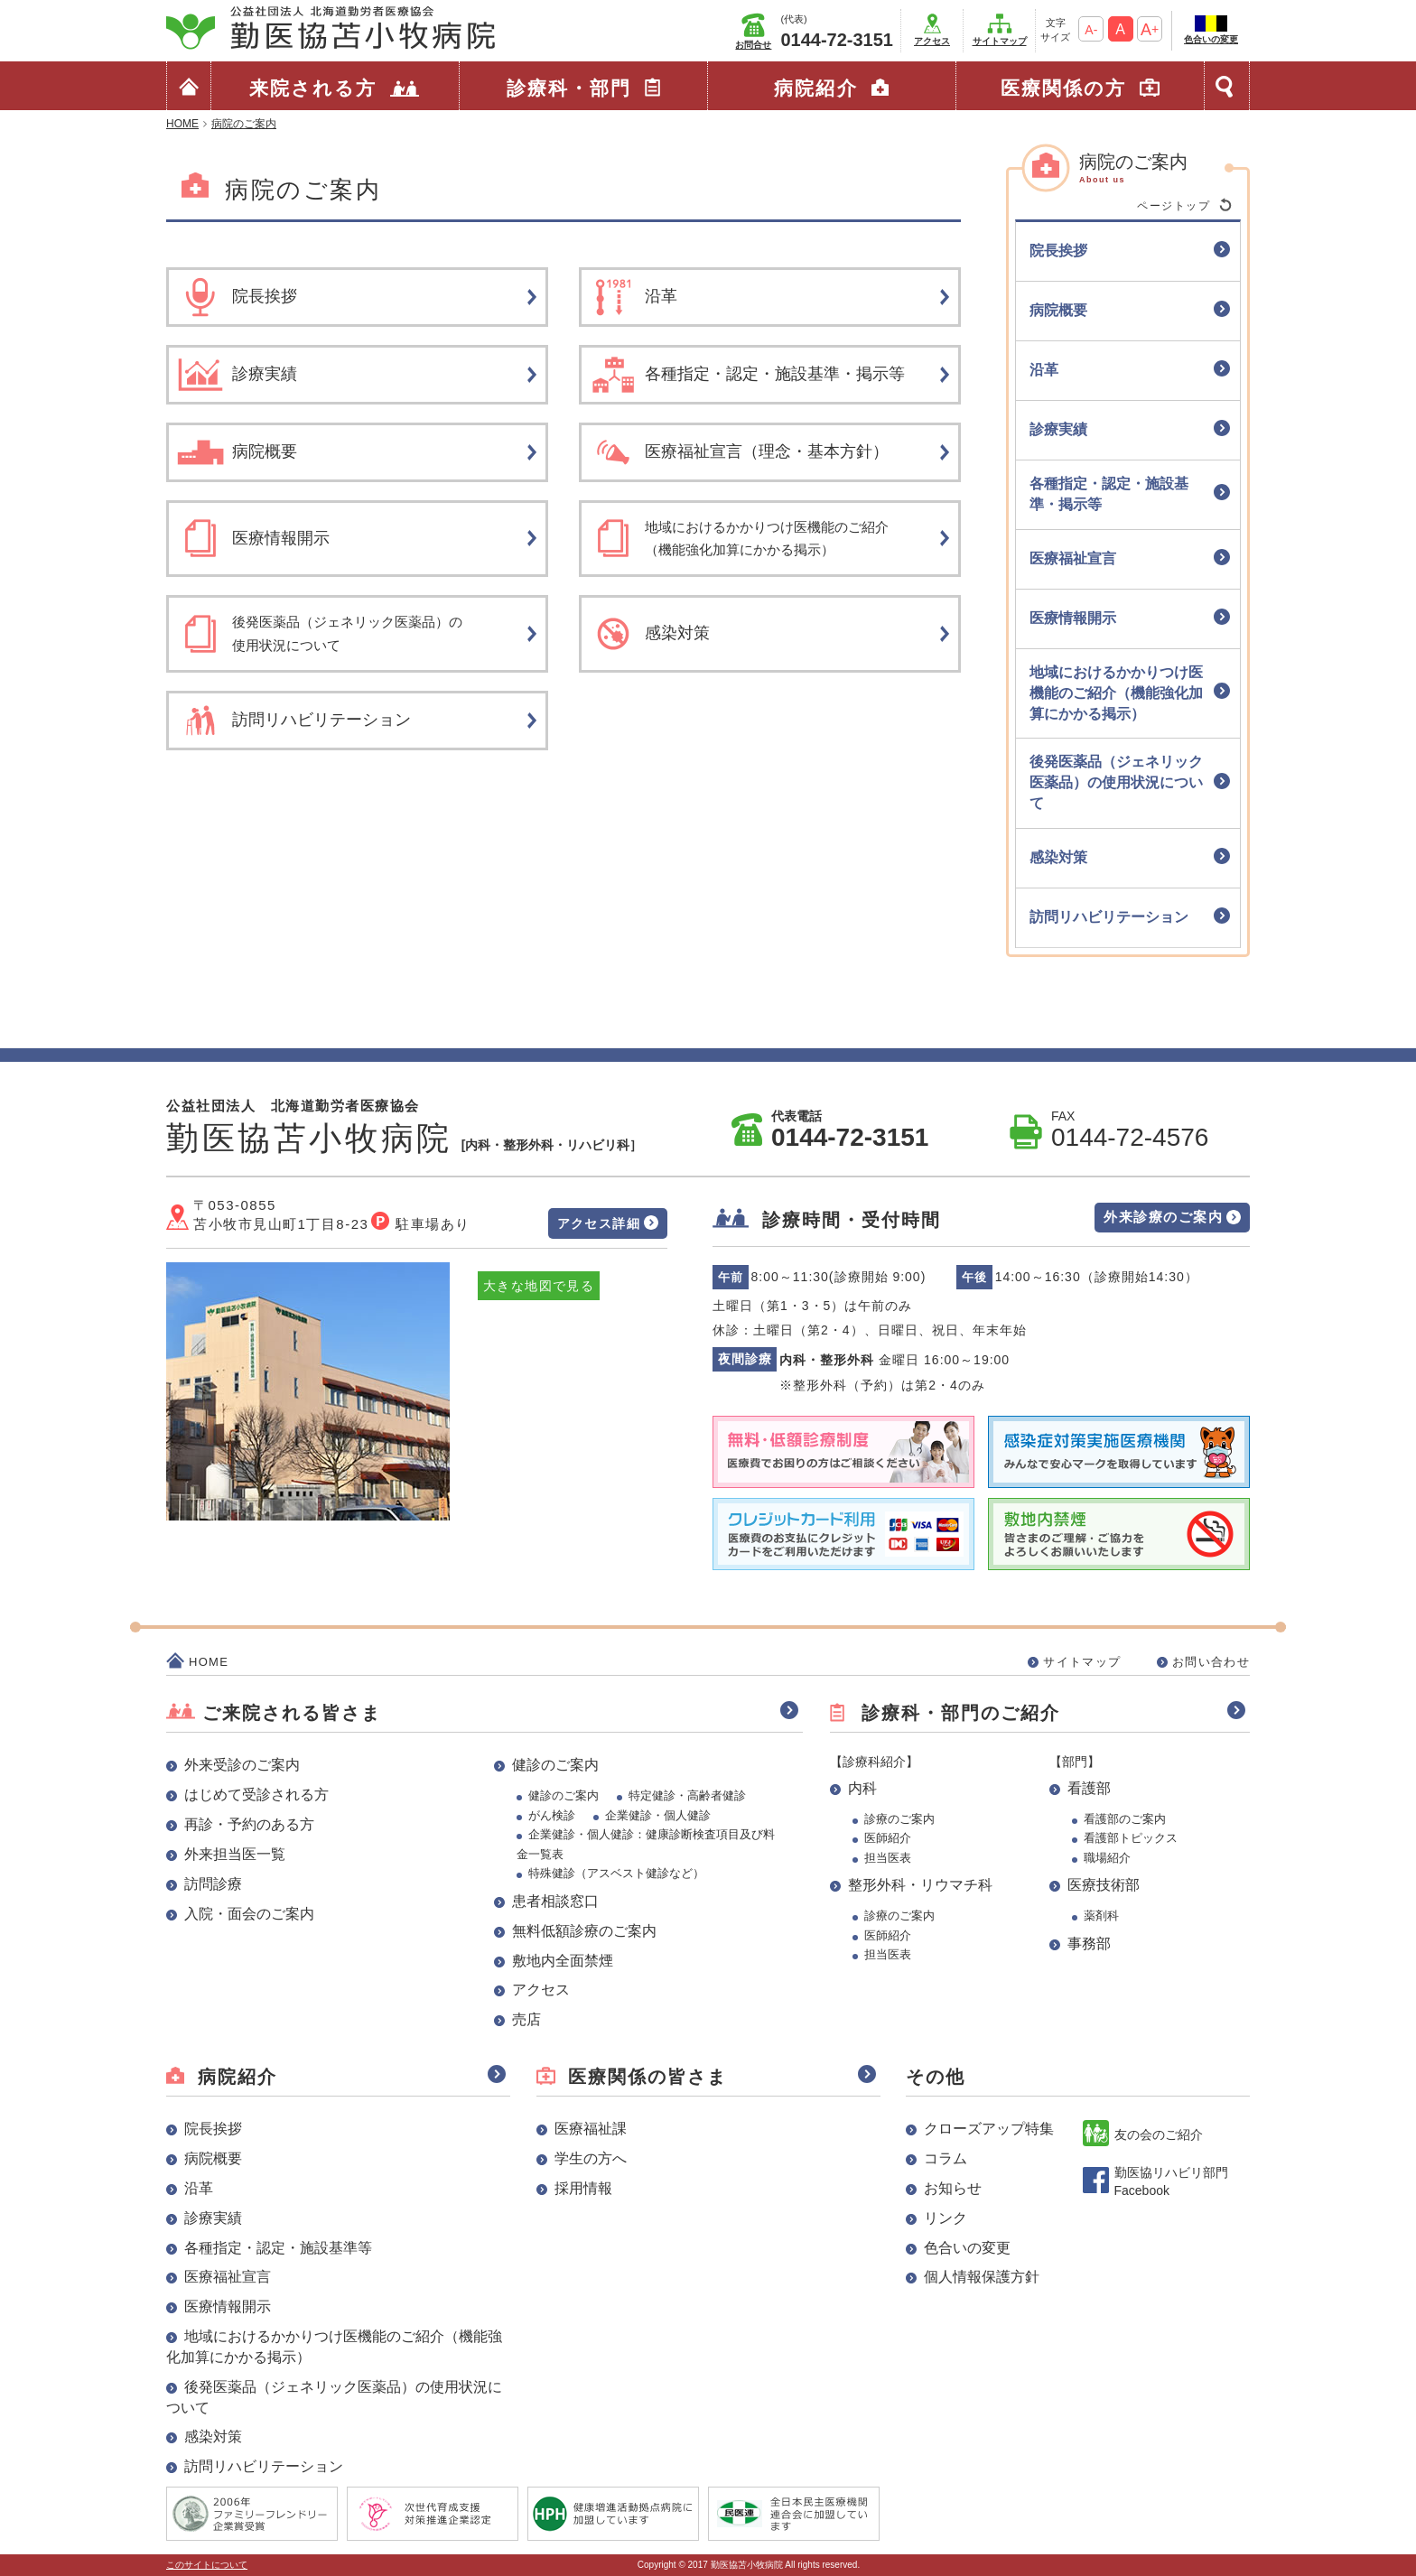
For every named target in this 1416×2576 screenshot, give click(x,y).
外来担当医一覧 (234, 1854)
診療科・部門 (569, 88)
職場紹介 (1107, 1858)
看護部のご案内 (1125, 1819)
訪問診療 (213, 1884)
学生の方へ (590, 2158)
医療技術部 (1103, 1884)
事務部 (1089, 1943)
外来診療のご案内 (1163, 1216)
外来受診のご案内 (242, 1764)
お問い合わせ (1211, 1662)
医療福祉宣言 (227, 2276)
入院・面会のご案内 (249, 1913)
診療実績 (213, 2218)
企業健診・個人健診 (658, 1815)
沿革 (198, 2188)
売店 (526, 2019)
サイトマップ (1000, 41)
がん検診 (551, 1815)
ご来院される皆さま (291, 1713)
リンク (945, 2218)
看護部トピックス (1131, 1838)
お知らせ (953, 2188)
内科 (862, 1788)
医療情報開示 (227, 2306)
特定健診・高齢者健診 (687, 1795)
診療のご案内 (899, 1819)
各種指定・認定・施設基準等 (278, 2247)
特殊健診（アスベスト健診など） (616, 1873)
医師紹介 (887, 1838)
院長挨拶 (213, 2128)
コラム (945, 2158)
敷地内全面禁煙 (562, 1960)
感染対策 (213, 2436)
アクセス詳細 (598, 1223)
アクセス (932, 41)
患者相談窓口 (555, 1901)
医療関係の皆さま (647, 2077)
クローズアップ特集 (989, 2128)
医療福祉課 (590, 2128)
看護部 (1089, 1788)
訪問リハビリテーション (263, 2466)
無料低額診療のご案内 (584, 1931)
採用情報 (583, 2188)
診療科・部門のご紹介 (961, 1713)
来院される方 (313, 88)
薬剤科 (1101, 1915)
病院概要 (213, 2158)
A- (1091, 30)
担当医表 (887, 1858)
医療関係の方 (1064, 88)
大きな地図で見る (538, 1286)
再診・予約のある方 (249, 1824)
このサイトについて (206, 2565)
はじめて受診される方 (256, 1794)
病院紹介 (815, 88)
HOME (208, 1662)
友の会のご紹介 (1158, 2134)
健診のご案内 (555, 1764)
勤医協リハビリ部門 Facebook (1171, 2181)
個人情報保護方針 (981, 2276)
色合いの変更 (1211, 39)
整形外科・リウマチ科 (920, 1884)
